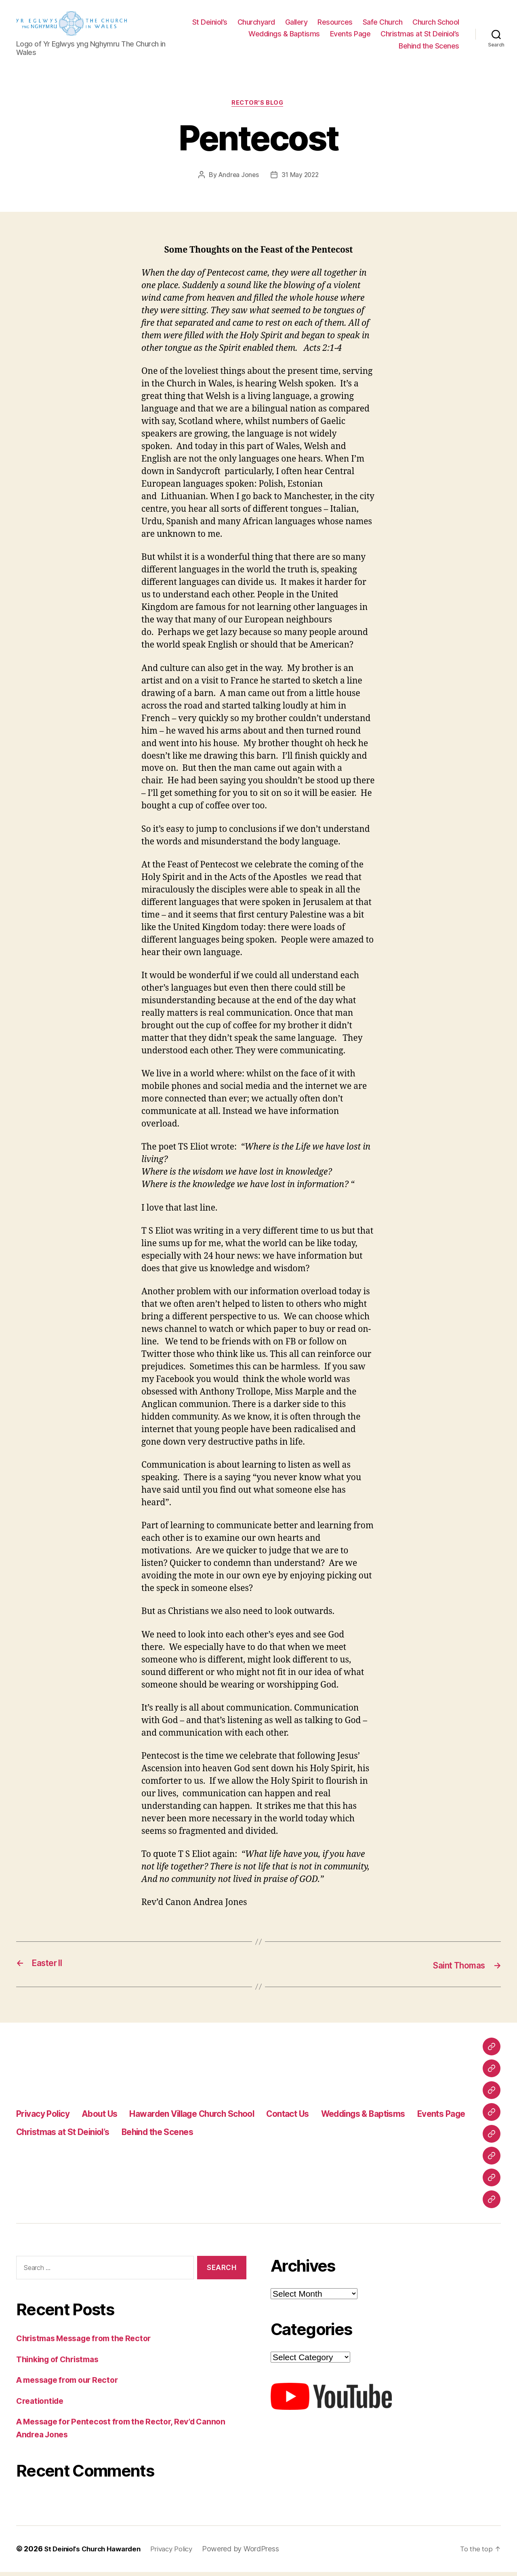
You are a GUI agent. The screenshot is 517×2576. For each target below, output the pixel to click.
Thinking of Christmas (61, 2364)
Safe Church (439, 23)
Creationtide (41, 2405)
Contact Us (328, 2118)
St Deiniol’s (266, 23)
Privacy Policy (47, 2118)
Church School (303, 36)
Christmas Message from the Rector (89, 2343)
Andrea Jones (237, 179)
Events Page (438, 36)
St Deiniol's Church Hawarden (95, 2553)
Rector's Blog (258, 107)
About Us (112, 2118)
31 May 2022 (300, 179)
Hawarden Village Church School (218, 2118)
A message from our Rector (71, 2384)
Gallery (353, 23)
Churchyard (313, 23)
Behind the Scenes (429, 47)
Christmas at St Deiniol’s (349, 47)
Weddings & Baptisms (373, 36)
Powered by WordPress (251, 2553)
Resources (392, 23)
